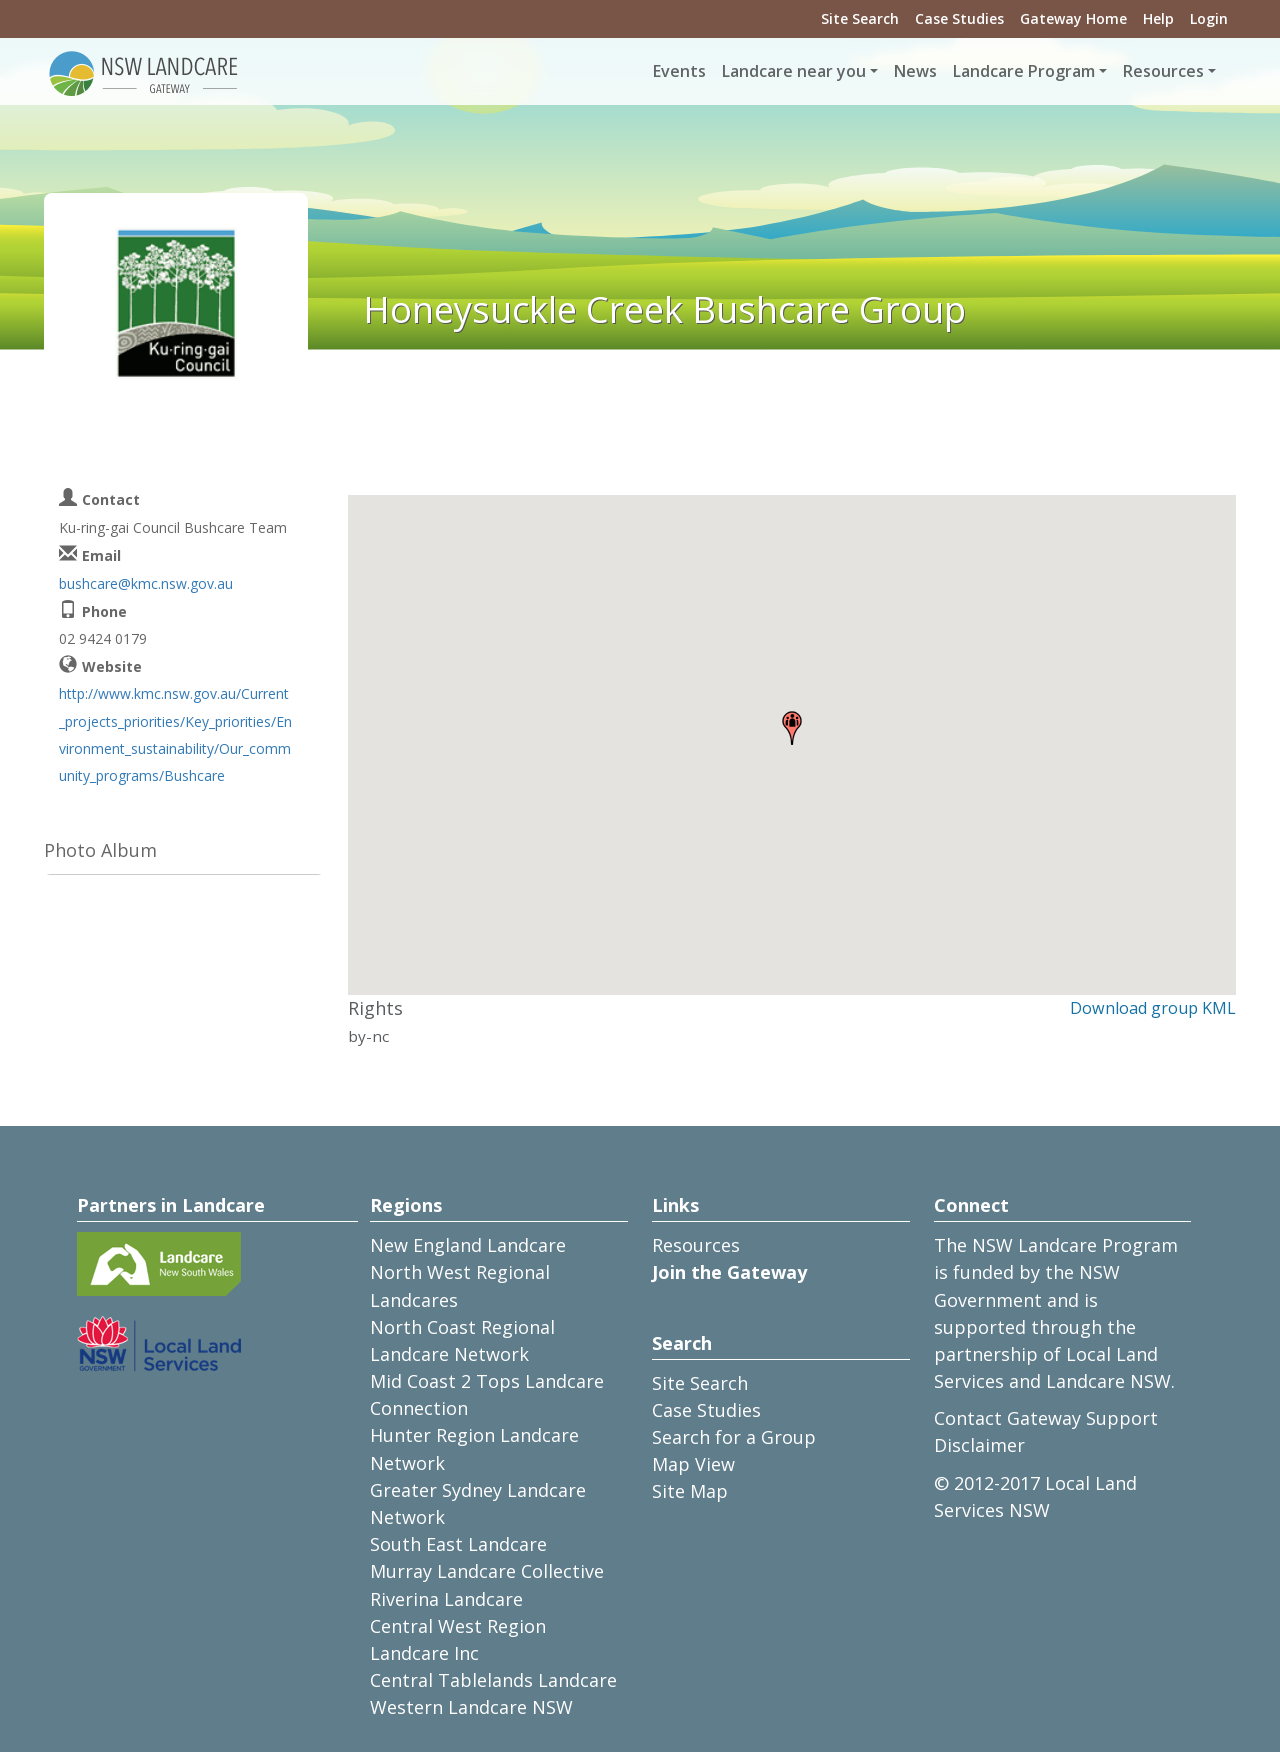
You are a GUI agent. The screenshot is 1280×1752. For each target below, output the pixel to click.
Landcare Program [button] (1024, 71)
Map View (693, 1464)
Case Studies (959, 18)
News (915, 71)
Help (1158, 18)
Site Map (690, 1491)
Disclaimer (979, 1445)
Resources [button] (1163, 71)
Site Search (860, 18)
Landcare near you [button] (794, 71)
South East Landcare (458, 1544)
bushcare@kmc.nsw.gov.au (146, 583)
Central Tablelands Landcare (493, 1680)
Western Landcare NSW (471, 1707)
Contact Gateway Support (1046, 1418)
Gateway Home (1073, 18)
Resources (696, 1245)
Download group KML (1153, 1008)
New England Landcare (468, 1245)
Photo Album (100, 850)
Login (1209, 18)
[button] (792, 728)
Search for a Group (734, 1437)
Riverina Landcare (446, 1599)
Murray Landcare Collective (487, 1571)
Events (679, 71)
